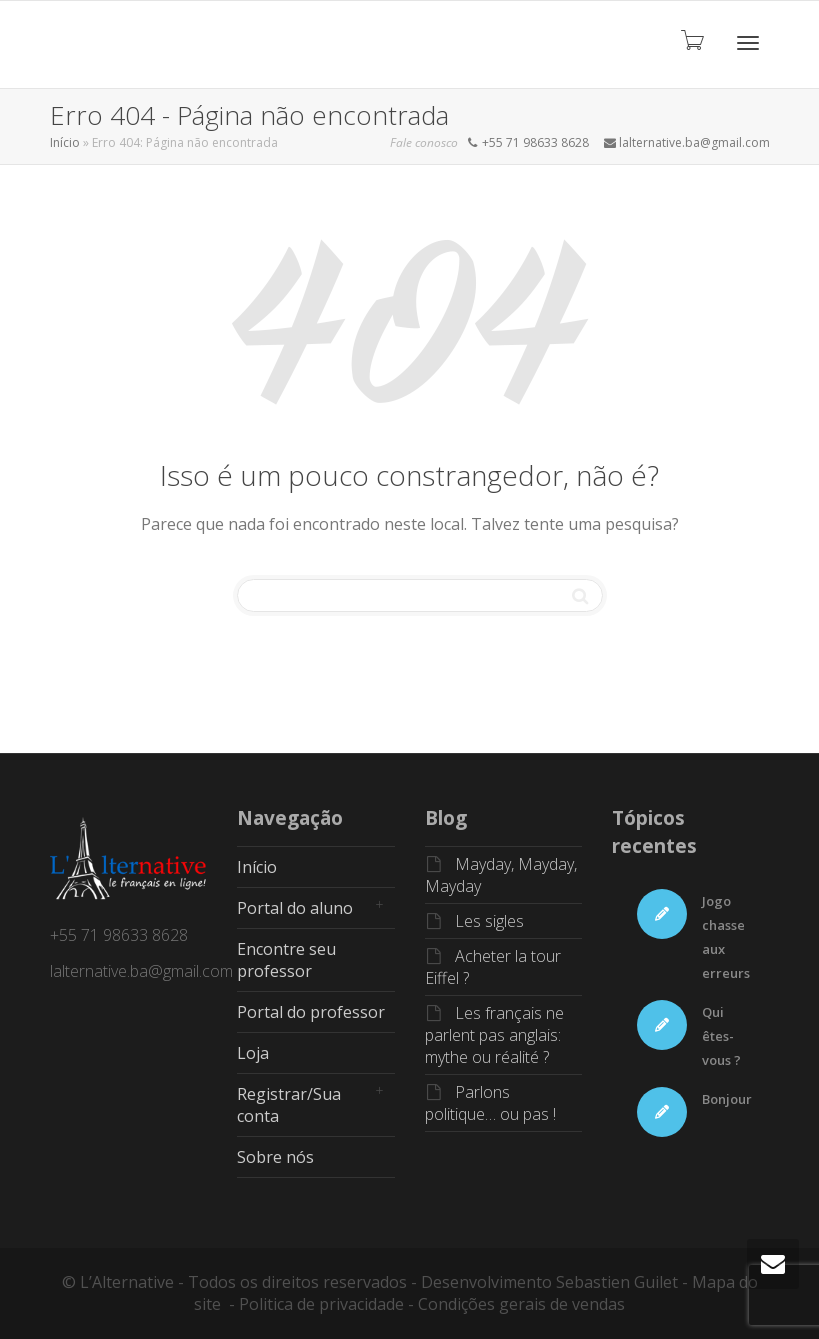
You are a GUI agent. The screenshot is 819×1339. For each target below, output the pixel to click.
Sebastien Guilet (617, 1282)
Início (65, 142)
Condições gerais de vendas (521, 1304)
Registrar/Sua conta (289, 1105)
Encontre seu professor (286, 960)
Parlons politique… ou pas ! (490, 1103)
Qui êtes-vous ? (721, 1036)
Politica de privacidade (321, 1304)
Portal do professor (311, 1012)
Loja (253, 1053)
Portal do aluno (295, 908)
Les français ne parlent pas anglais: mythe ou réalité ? (494, 1035)
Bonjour (727, 1099)
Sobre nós (275, 1157)
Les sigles (489, 921)
